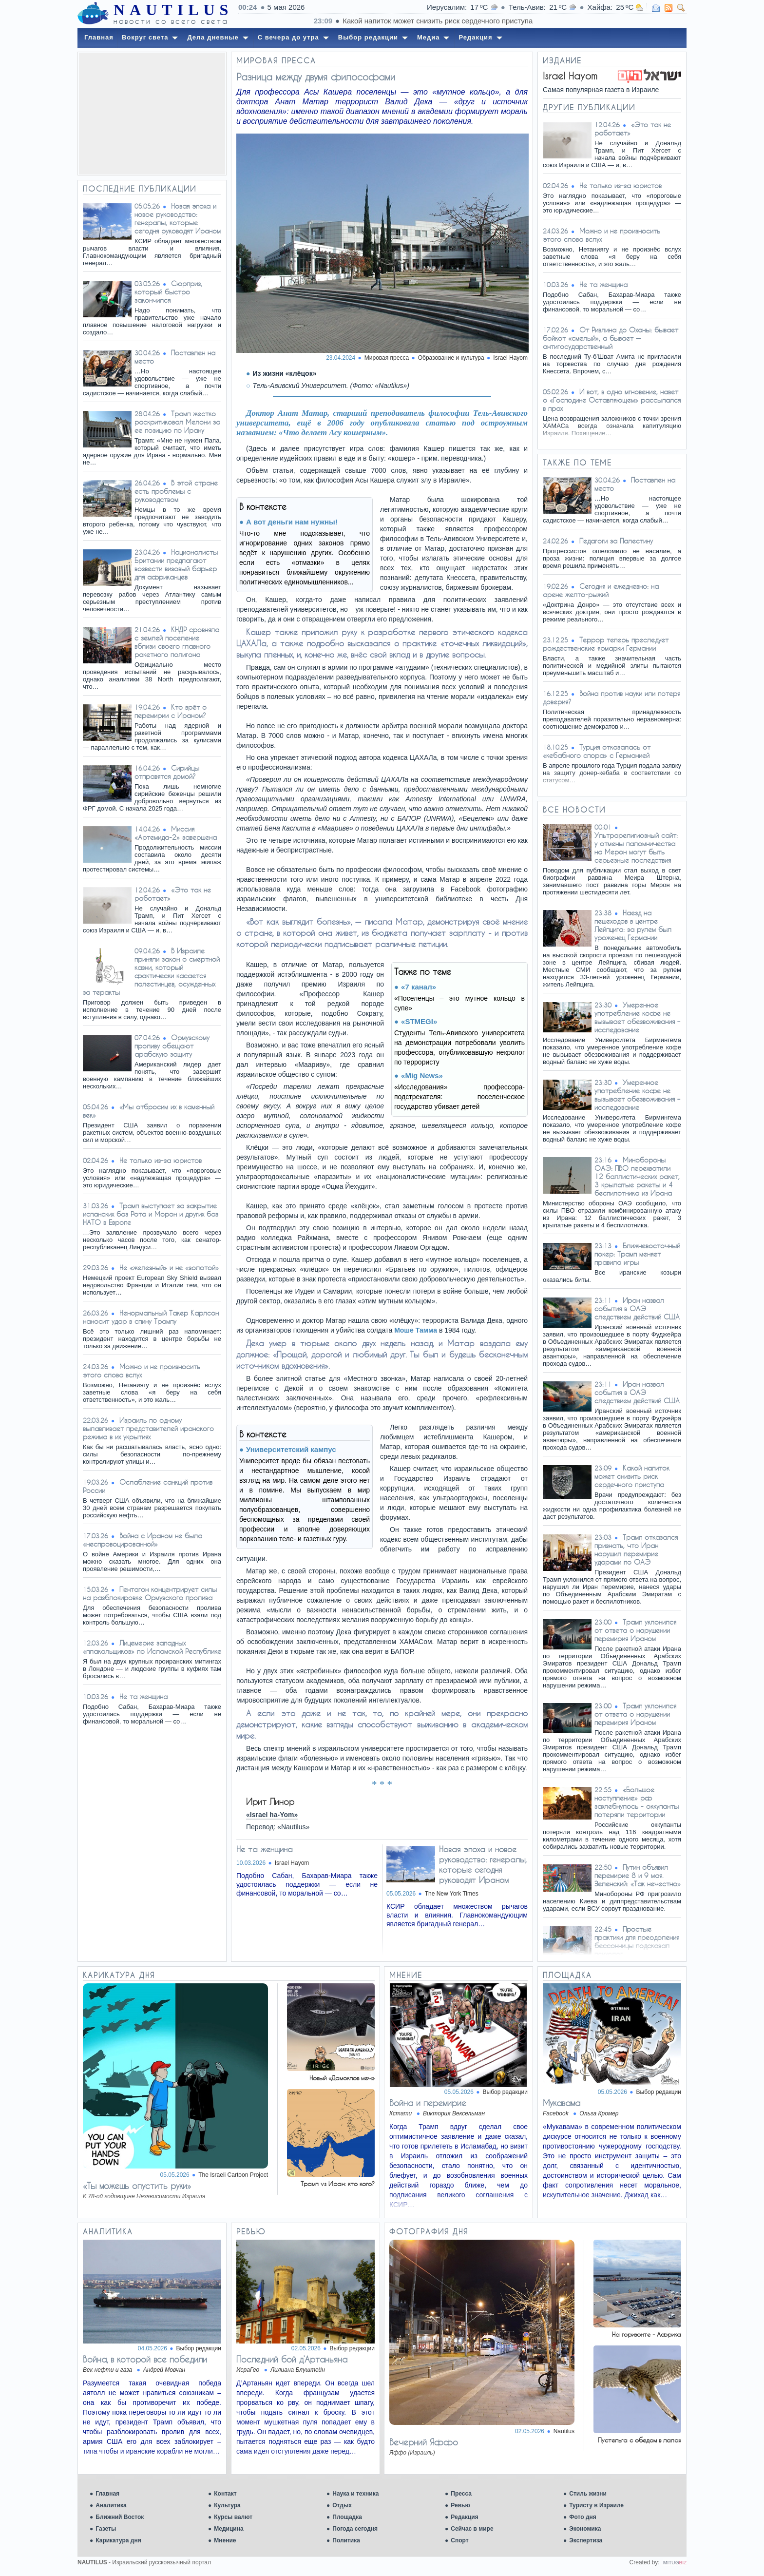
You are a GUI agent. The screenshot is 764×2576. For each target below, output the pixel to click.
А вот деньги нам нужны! (292, 522)
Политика (346, 2540)
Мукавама (561, 2103)
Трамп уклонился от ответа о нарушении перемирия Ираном (635, 1630)
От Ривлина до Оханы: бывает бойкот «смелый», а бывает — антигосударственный (610, 338)
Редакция (464, 2517)
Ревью (460, 2505)
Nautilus (564, 2431)
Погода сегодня (355, 2528)
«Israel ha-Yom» (272, 1815)
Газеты (106, 2528)
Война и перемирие (427, 2103)
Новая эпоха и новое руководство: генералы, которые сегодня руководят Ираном (177, 218)
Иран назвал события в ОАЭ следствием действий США (637, 1308)
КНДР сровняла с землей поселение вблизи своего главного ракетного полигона (176, 642)
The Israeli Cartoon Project (233, 2174)
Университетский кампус (291, 1449)
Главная (107, 2493)
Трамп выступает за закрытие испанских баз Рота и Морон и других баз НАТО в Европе (150, 1213)
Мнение (225, 2540)
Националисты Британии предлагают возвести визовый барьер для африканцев (176, 564)
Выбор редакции (505, 2092)
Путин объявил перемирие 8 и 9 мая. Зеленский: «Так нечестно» (637, 1875)
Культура (227, 2505)
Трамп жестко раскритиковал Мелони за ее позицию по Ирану (177, 421)
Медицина (228, 2528)
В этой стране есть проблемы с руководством (176, 491)
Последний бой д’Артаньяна (291, 2359)
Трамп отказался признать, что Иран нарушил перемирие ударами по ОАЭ (636, 1549)
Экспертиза (585, 2540)
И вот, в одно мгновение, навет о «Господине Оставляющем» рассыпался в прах (612, 399)
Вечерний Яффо (423, 2442)
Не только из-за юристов (160, 1160)
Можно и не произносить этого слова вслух (141, 1370)
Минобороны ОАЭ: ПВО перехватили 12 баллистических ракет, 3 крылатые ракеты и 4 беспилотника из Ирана (637, 1176)
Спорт (459, 2540)
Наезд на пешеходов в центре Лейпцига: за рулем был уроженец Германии (632, 925)
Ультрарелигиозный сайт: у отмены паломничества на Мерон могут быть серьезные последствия (636, 847)
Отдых (342, 2505)
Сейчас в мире (472, 2528)
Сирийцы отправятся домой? (166, 772)
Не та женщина (143, 1696)
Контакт (225, 2493)
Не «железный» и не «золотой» (169, 1267)
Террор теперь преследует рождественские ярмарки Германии (605, 644)
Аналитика (111, 2505)
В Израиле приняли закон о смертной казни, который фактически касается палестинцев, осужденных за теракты (151, 971)
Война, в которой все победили (145, 2359)
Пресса (461, 2493)
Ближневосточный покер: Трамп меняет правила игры (637, 1253)
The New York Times (451, 1893)
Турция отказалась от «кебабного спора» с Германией (596, 751)
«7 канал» (418, 987)
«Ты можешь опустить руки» (137, 2185)
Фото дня (582, 2517)
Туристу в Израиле (596, 2505)
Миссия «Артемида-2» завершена (175, 833)
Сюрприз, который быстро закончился (168, 291)
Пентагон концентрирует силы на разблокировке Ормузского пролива (150, 1593)
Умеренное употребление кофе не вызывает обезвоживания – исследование (637, 1017)
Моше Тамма (415, 1330)
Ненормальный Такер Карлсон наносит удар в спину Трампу (151, 1317)
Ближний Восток (120, 2517)
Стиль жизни (588, 2493)
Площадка (347, 2517)
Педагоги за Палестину (616, 541)
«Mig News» (422, 1075)
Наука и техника (355, 2493)
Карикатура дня (118, 2540)
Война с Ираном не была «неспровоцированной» (142, 1539)
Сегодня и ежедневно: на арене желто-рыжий (601, 590)
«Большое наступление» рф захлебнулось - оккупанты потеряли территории (636, 1802)
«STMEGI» (419, 1021)
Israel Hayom (510, 357)
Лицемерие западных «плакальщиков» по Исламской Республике (152, 1647)
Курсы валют (233, 2517)
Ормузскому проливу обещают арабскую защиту (172, 1045)
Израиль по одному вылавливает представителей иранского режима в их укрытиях (148, 1428)
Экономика (585, 2528)
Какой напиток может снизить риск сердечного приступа (631, 1476)
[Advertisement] (152, 113)
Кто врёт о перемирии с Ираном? (170, 711)
